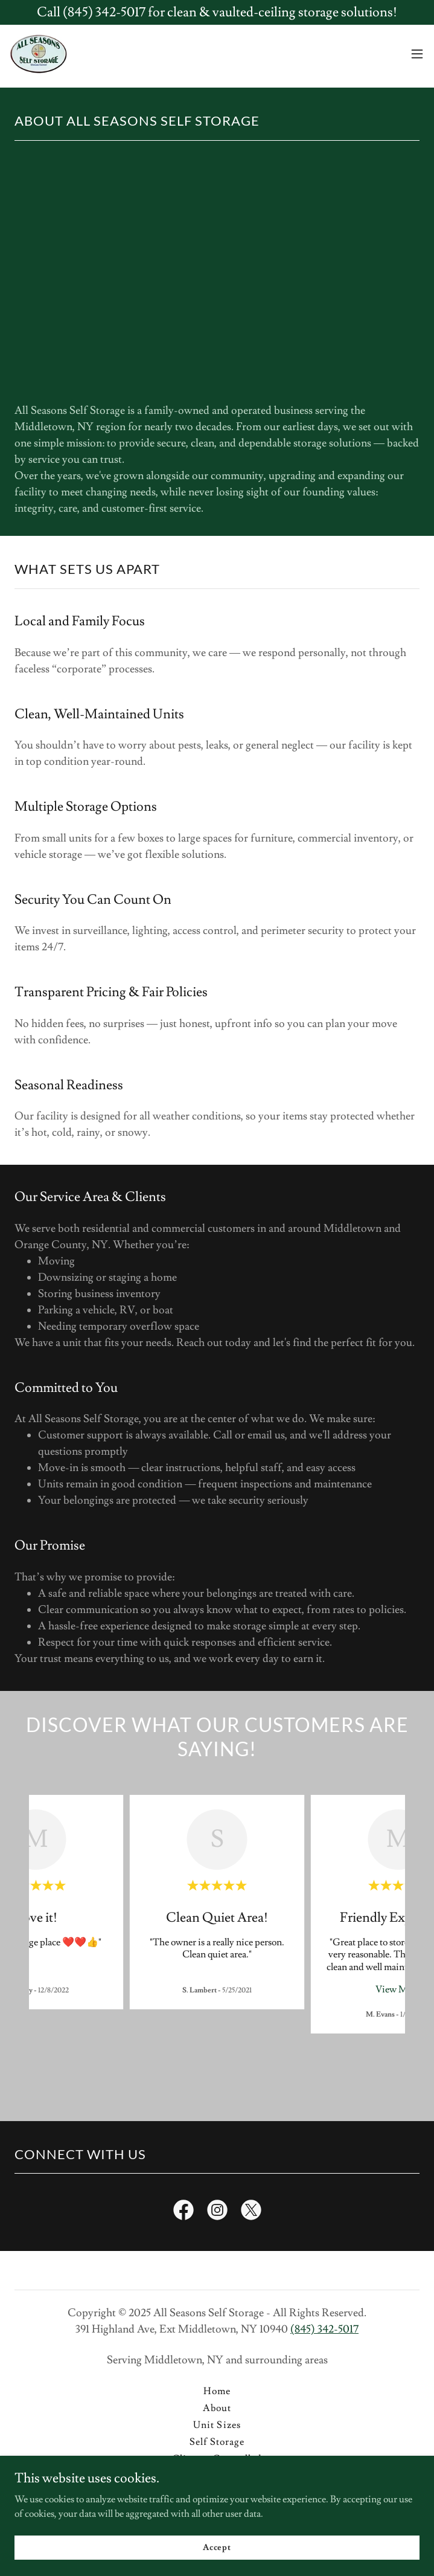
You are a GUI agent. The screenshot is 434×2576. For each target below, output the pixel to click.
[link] (38, 54)
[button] (417, 54)
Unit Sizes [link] (216, 2425)
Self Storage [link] (217, 2442)
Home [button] (217, 2391)
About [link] (217, 2408)
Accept (217, 2547)
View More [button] (398, 1989)
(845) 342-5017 (324, 2329)
